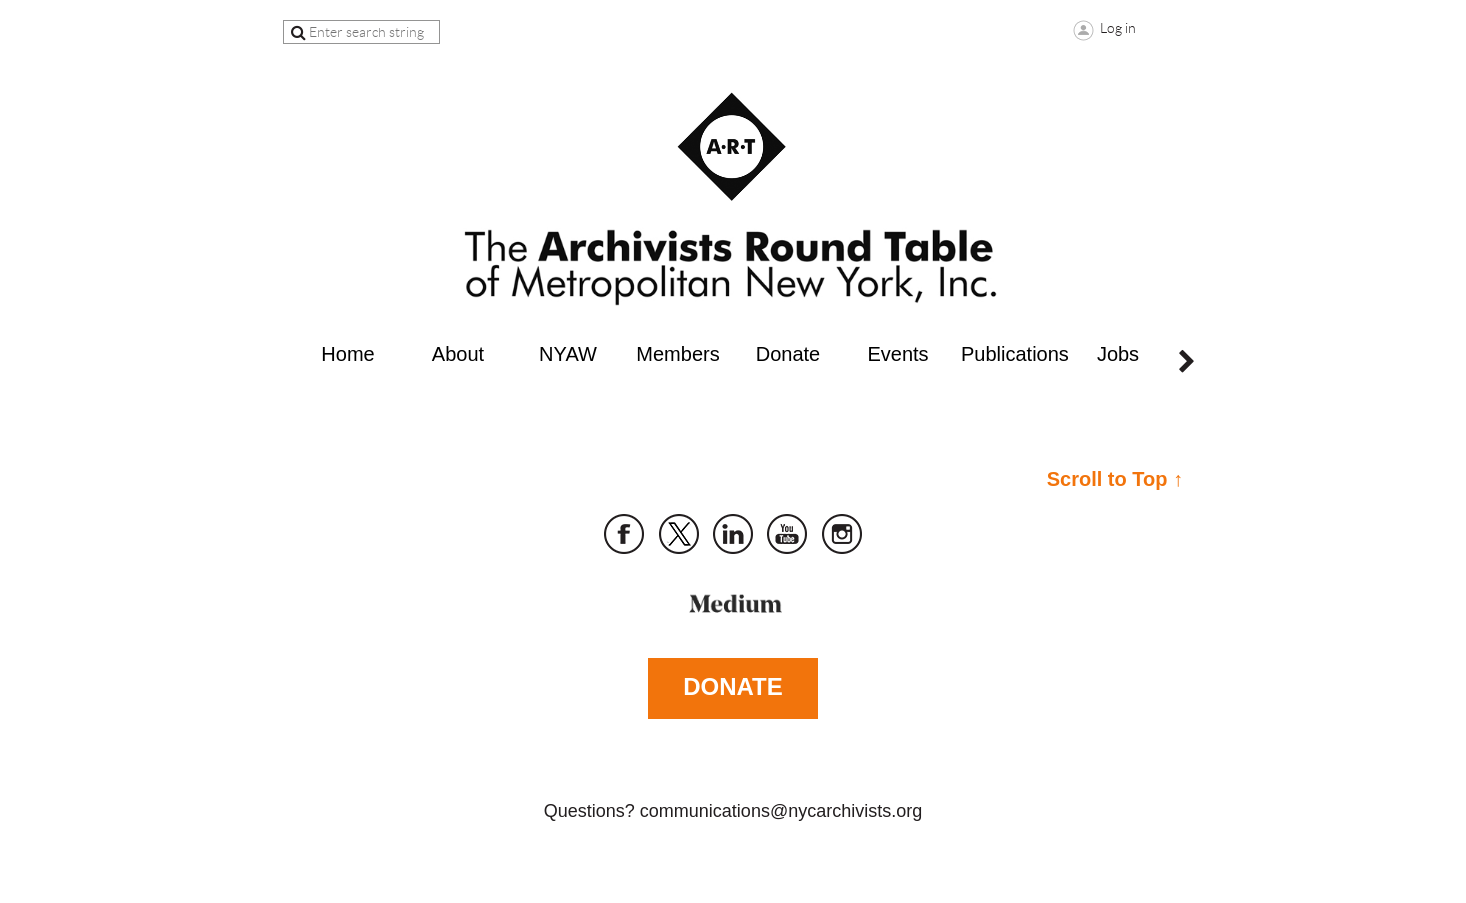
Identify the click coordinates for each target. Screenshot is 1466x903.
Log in (1118, 28)
